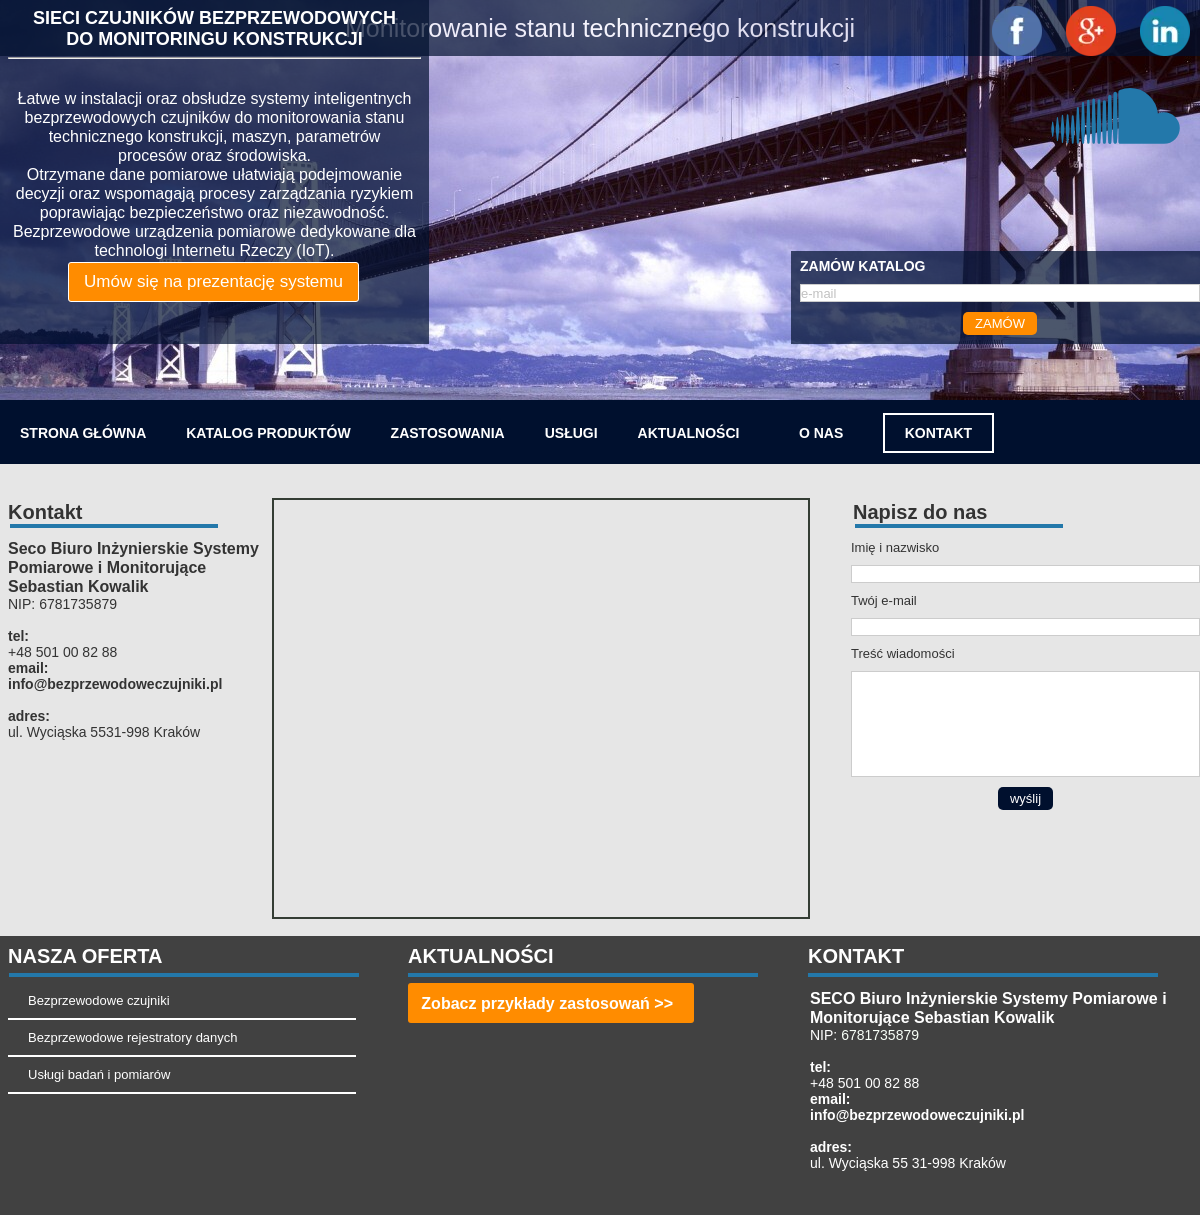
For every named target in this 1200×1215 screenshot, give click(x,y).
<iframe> (541, 708)
